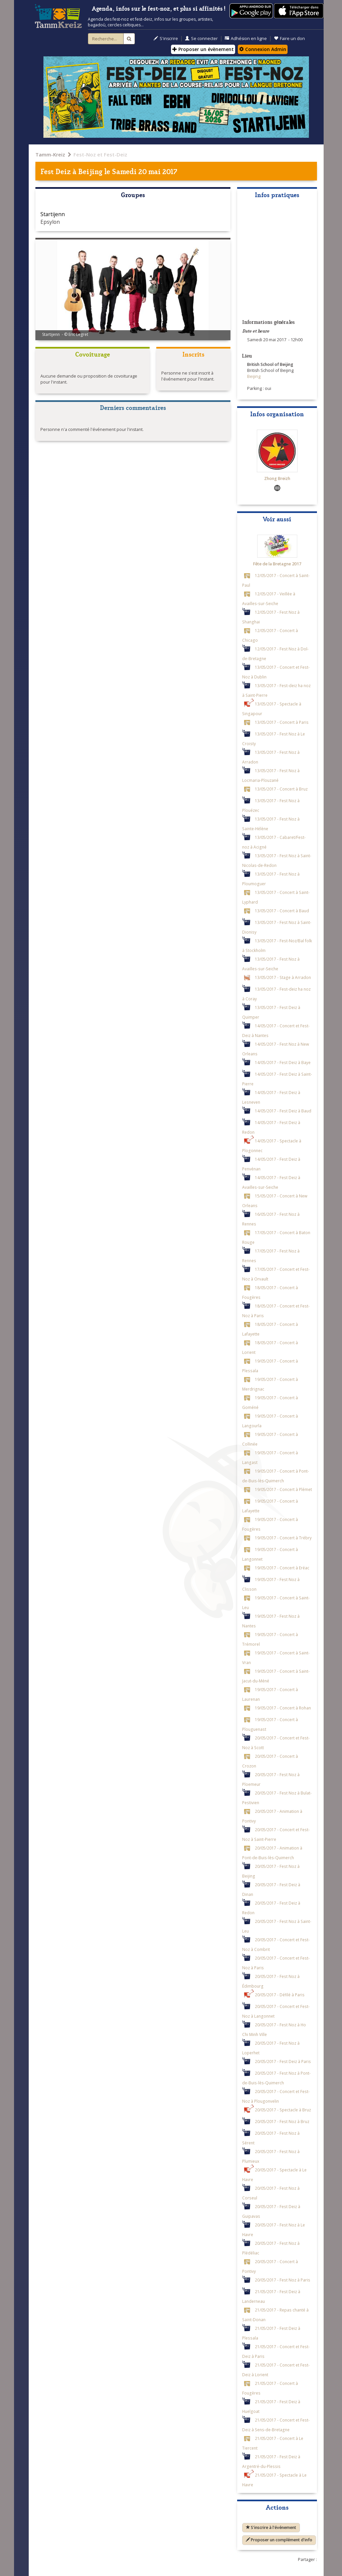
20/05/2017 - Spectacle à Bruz (283, 2109)
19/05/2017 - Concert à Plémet (283, 1489)
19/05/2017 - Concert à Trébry (283, 1537)
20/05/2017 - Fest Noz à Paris (282, 2279)
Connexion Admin (262, 49)
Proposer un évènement (203, 49)
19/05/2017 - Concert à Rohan (283, 1707)
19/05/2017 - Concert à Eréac (282, 1567)
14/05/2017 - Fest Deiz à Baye (283, 1062)
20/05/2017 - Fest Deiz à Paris (283, 2061)
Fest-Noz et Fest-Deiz (100, 154)
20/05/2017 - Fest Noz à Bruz (282, 2121)
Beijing (90, 171)
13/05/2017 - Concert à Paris (282, 722)
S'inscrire (166, 38)
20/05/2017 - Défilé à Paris (280, 1994)
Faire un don (289, 38)
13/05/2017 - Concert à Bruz (281, 789)
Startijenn (52, 214)
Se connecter (201, 38)
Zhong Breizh (277, 478)
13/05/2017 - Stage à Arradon (283, 977)
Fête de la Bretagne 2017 (277, 564)
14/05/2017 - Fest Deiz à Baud (283, 1110)
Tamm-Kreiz (50, 154)
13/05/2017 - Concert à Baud (282, 910)
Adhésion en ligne (246, 38)
